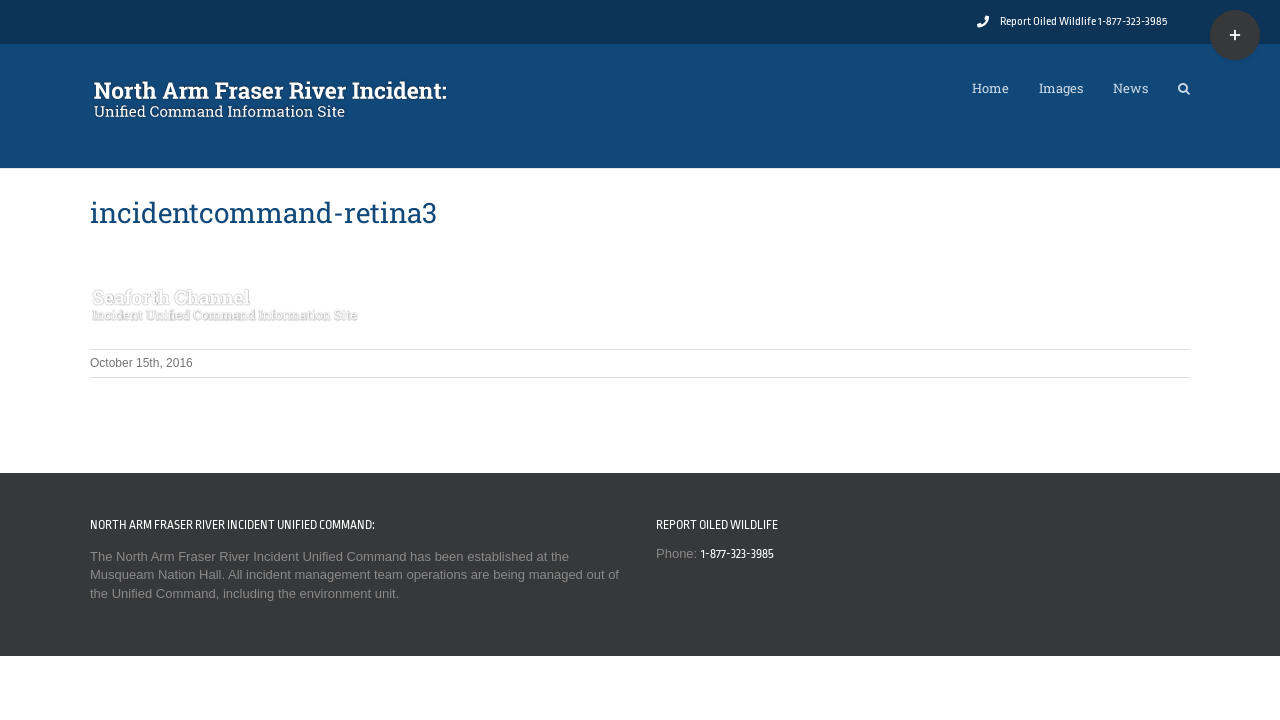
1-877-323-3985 (737, 554)
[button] (1184, 83)
